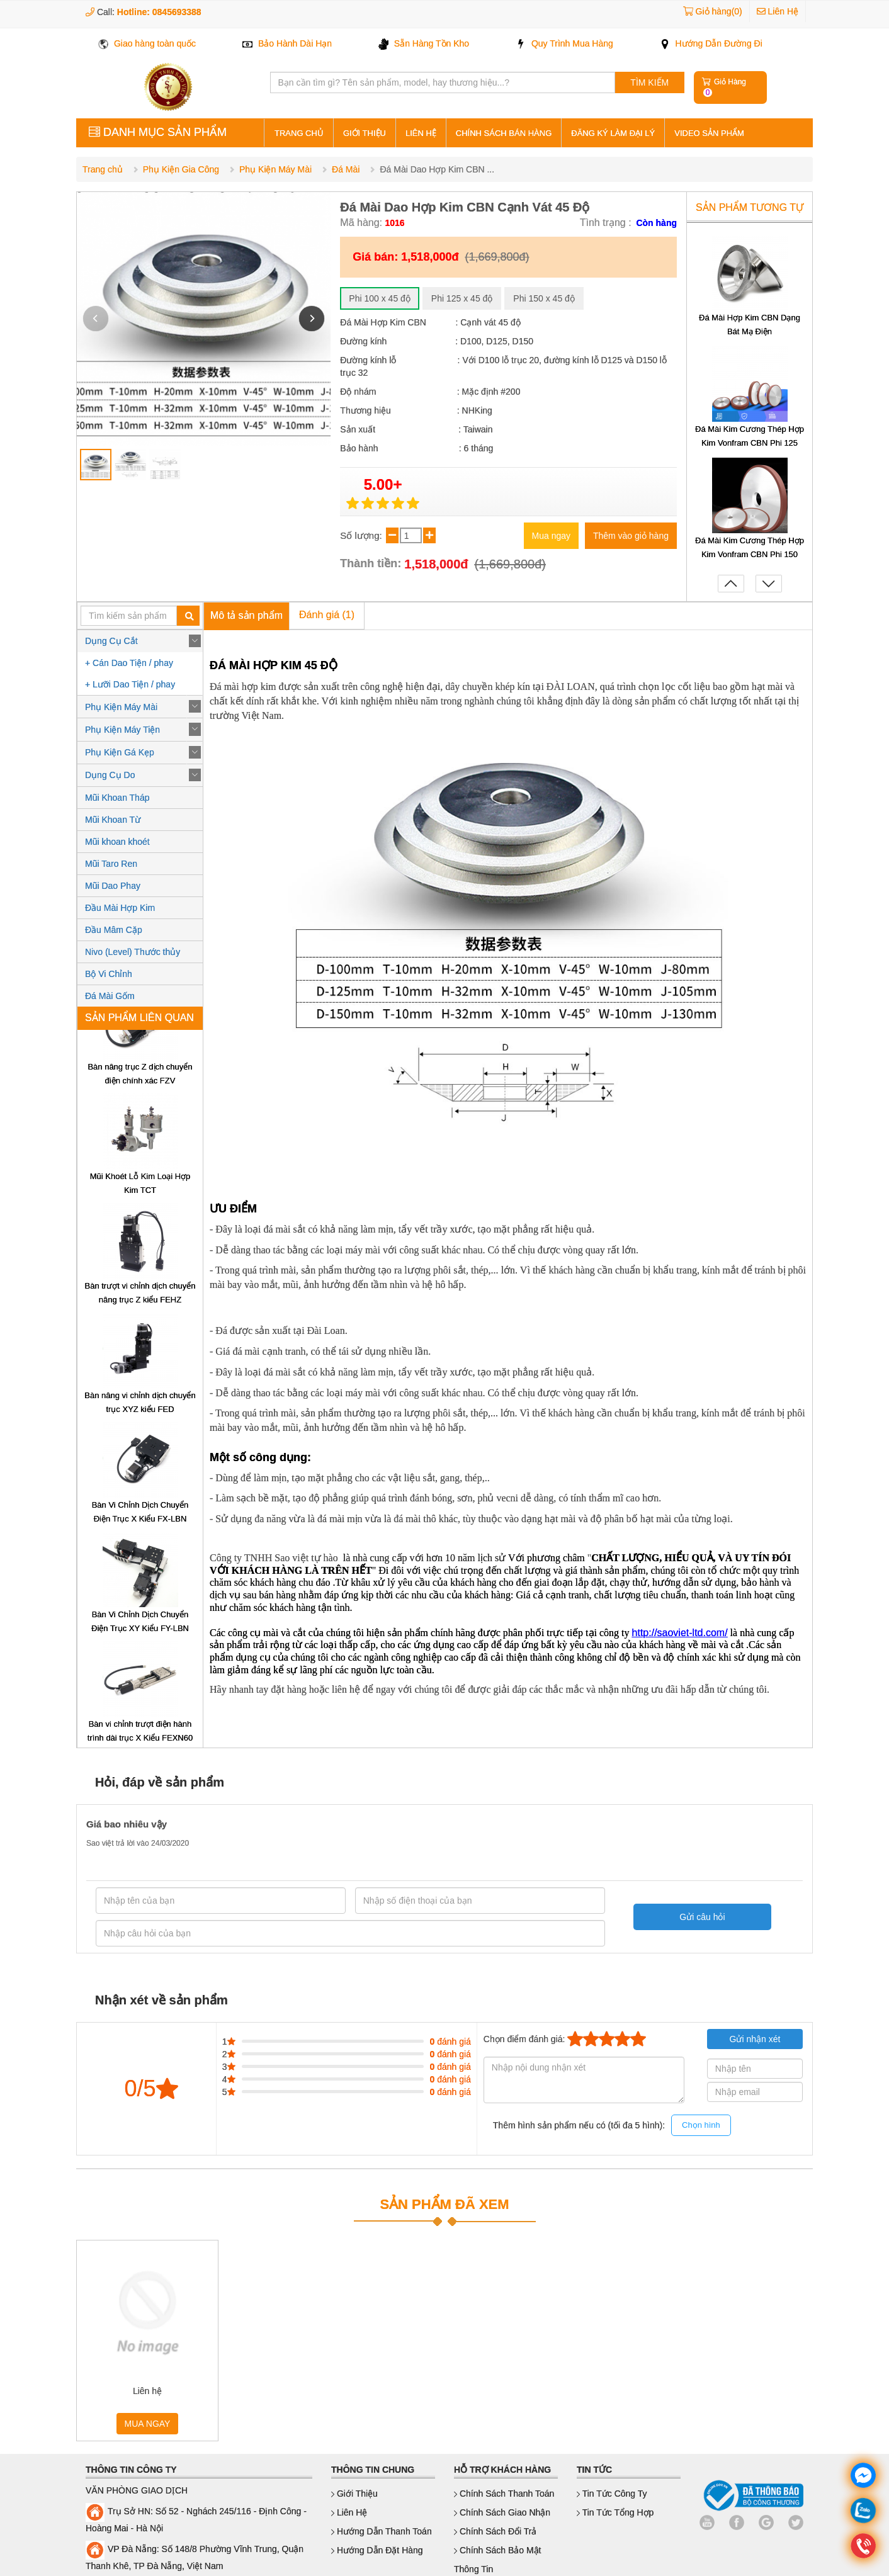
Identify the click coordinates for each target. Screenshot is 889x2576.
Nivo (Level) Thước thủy (132, 952)
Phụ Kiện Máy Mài (275, 169)
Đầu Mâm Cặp (113, 930)
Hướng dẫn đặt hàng (377, 2550)
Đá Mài (346, 169)
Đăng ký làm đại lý (613, 133)
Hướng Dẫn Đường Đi (711, 43)
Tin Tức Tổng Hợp (615, 2512)
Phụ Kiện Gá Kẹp (119, 752)
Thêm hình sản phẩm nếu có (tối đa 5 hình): (612, 2126)
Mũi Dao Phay (112, 886)
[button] (311, 318)
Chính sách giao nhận (502, 2512)
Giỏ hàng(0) (719, 11)
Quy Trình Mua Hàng (564, 43)
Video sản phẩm (709, 133)
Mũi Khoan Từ (112, 820)
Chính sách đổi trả (495, 2531)
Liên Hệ (777, 11)
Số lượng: (362, 535)
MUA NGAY (148, 2424)
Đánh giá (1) (326, 614)
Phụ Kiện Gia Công (181, 169)
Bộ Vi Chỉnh (108, 974)
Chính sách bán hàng (504, 133)
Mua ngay (551, 536)
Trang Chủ (299, 133)
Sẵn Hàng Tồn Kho (423, 43)
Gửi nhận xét (755, 2039)
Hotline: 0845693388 (159, 12)
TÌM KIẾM (649, 82)
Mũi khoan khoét (117, 842)
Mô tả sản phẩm (246, 615)
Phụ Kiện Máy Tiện (122, 730)
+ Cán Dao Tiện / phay (129, 663)
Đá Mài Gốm (110, 996)
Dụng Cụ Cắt (111, 641)
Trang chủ (102, 169)
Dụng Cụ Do (110, 775)
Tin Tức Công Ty (612, 2493)
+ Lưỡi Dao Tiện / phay (130, 684)
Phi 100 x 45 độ (380, 298)
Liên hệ (420, 133)
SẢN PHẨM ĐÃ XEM (444, 2204)
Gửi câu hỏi (695, 1917)
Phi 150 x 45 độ (544, 298)
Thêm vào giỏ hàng (631, 536)
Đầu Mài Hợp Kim (120, 908)
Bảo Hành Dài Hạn (287, 43)
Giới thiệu (364, 133)
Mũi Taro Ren (111, 864)
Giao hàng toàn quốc (147, 43)
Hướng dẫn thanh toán (381, 2531)
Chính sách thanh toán (504, 2493)
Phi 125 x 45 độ (462, 298)
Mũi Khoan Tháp (117, 798)
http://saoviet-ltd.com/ (680, 1632)
